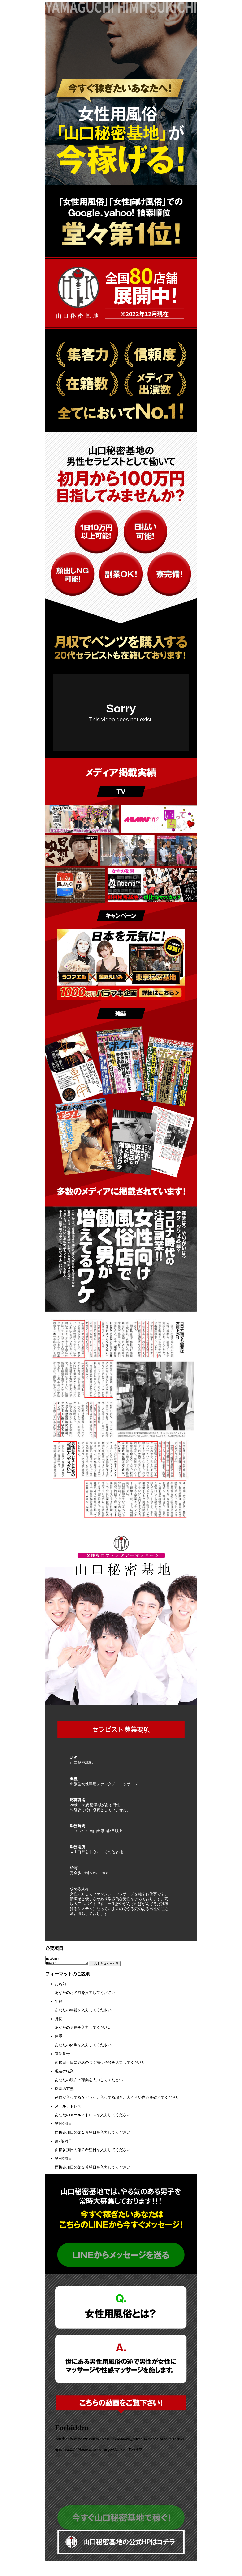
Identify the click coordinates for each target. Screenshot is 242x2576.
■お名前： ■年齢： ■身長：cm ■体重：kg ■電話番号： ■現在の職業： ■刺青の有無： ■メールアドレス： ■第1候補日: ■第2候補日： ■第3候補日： (69, 1961)
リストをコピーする (109, 1965)
